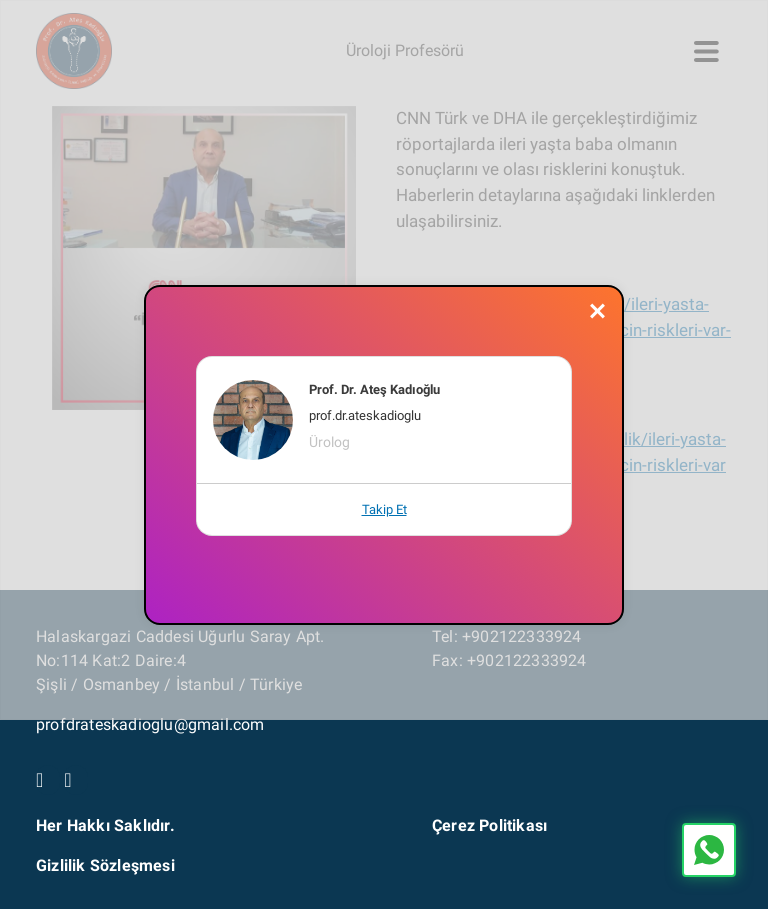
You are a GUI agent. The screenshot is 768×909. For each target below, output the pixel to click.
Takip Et (384, 509)
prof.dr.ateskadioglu (365, 415)
